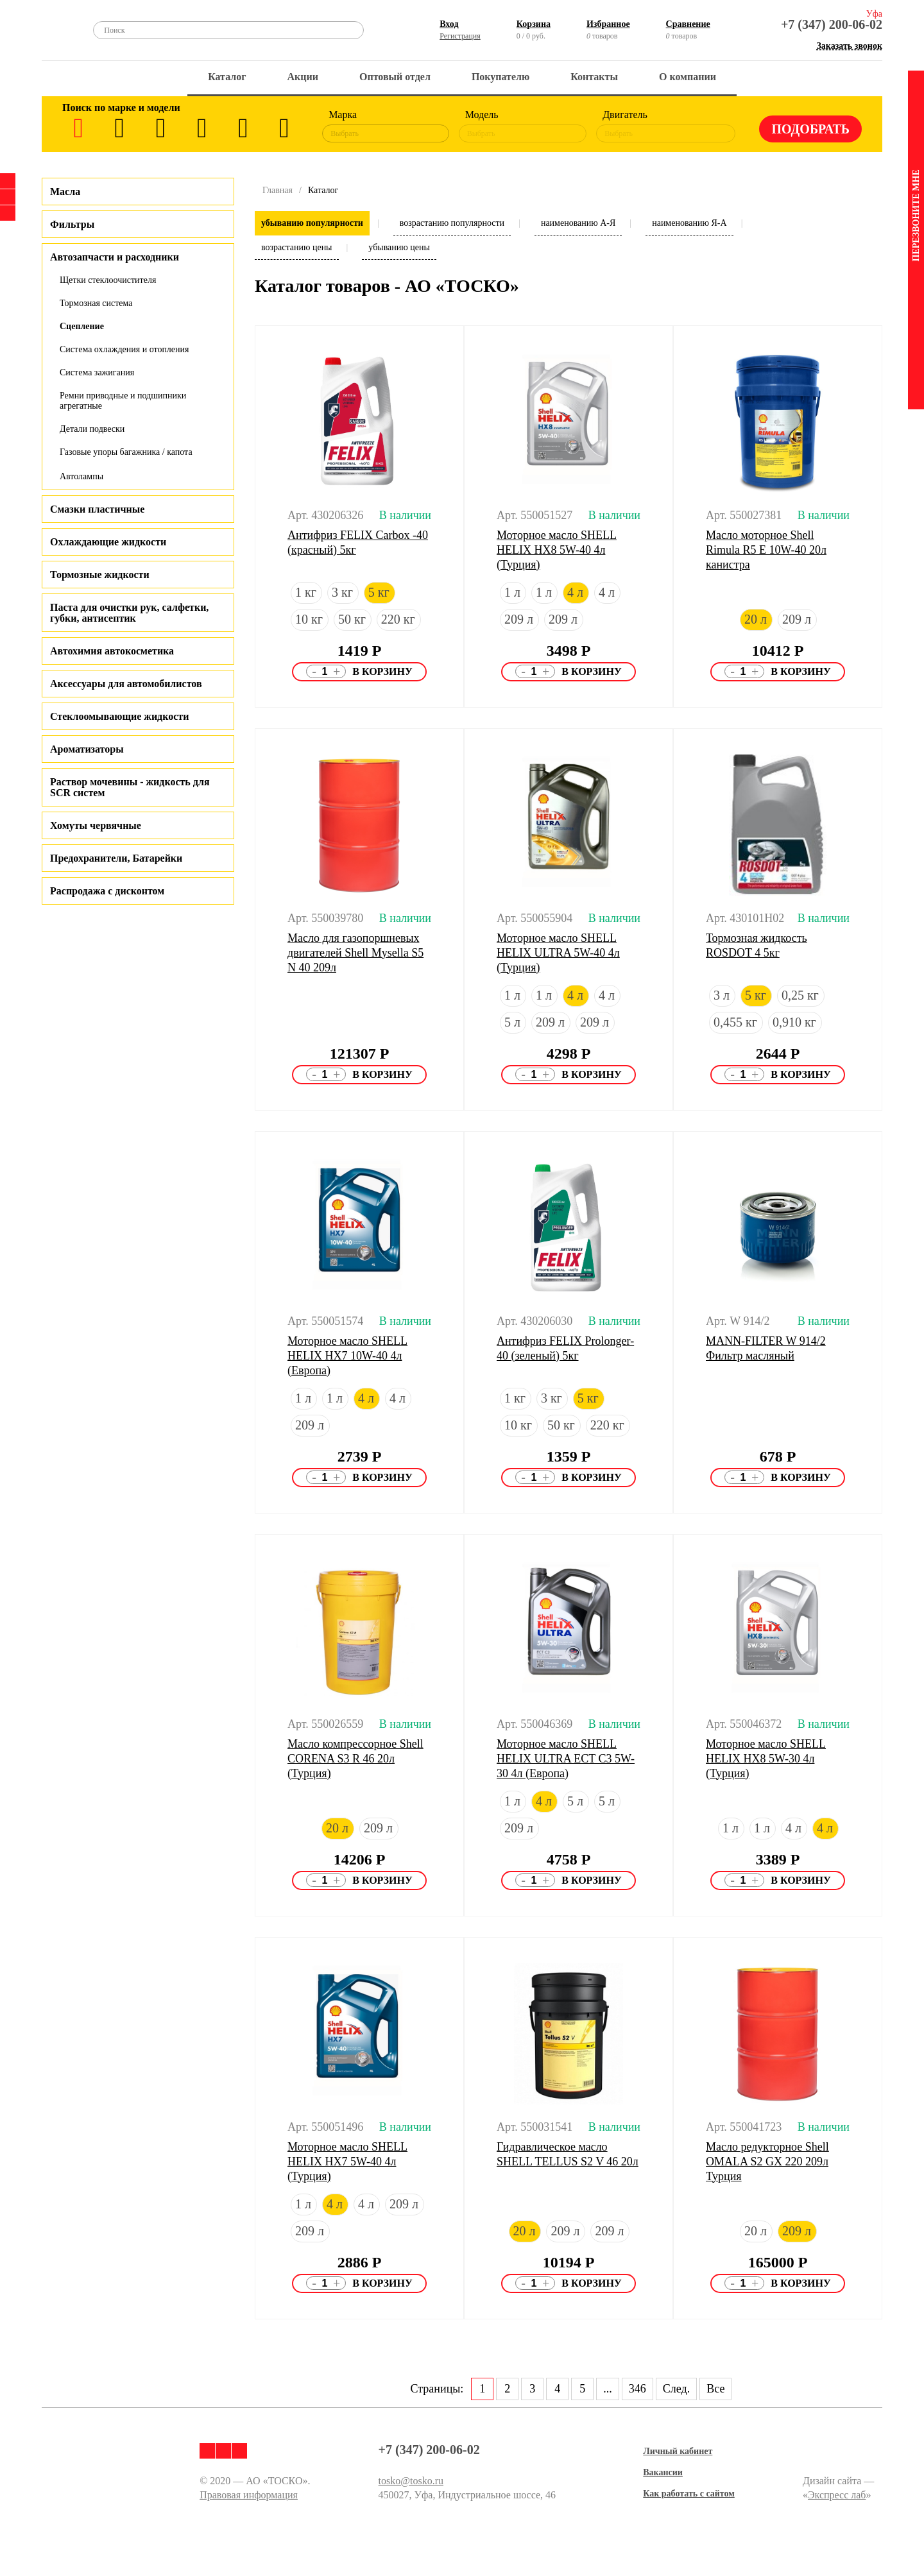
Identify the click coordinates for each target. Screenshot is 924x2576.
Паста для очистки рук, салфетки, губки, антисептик (129, 613)
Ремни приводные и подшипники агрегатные (123, 401)
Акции (302, 76)
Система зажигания (97, 372)
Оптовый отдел (395, 76)
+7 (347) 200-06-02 (831, 24)
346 (637, 2388)
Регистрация (460, 35)
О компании (687, 76)
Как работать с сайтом (689, 2493)
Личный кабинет (677, 2451)
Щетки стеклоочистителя (108, 280)
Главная (277, 190)
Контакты (594, 76)
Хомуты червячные (95, 825)
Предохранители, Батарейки (116, 858)
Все (715, 2388)
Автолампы (81, 476)
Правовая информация (249, 2494)
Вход (449, 24)
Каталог (227, 76)
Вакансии (663, 2472)
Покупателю (500, 76)
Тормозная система (96, 303)
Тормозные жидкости (100, 574)
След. (676, 2388)
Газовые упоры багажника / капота (126, 452)
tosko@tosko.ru (411, 2480)
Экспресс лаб (837, 2494)
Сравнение (688, 24)
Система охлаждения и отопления (124, 349)
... (607, 2388)
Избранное (608, 24)
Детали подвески (92, 429)
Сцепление (82, 326)
